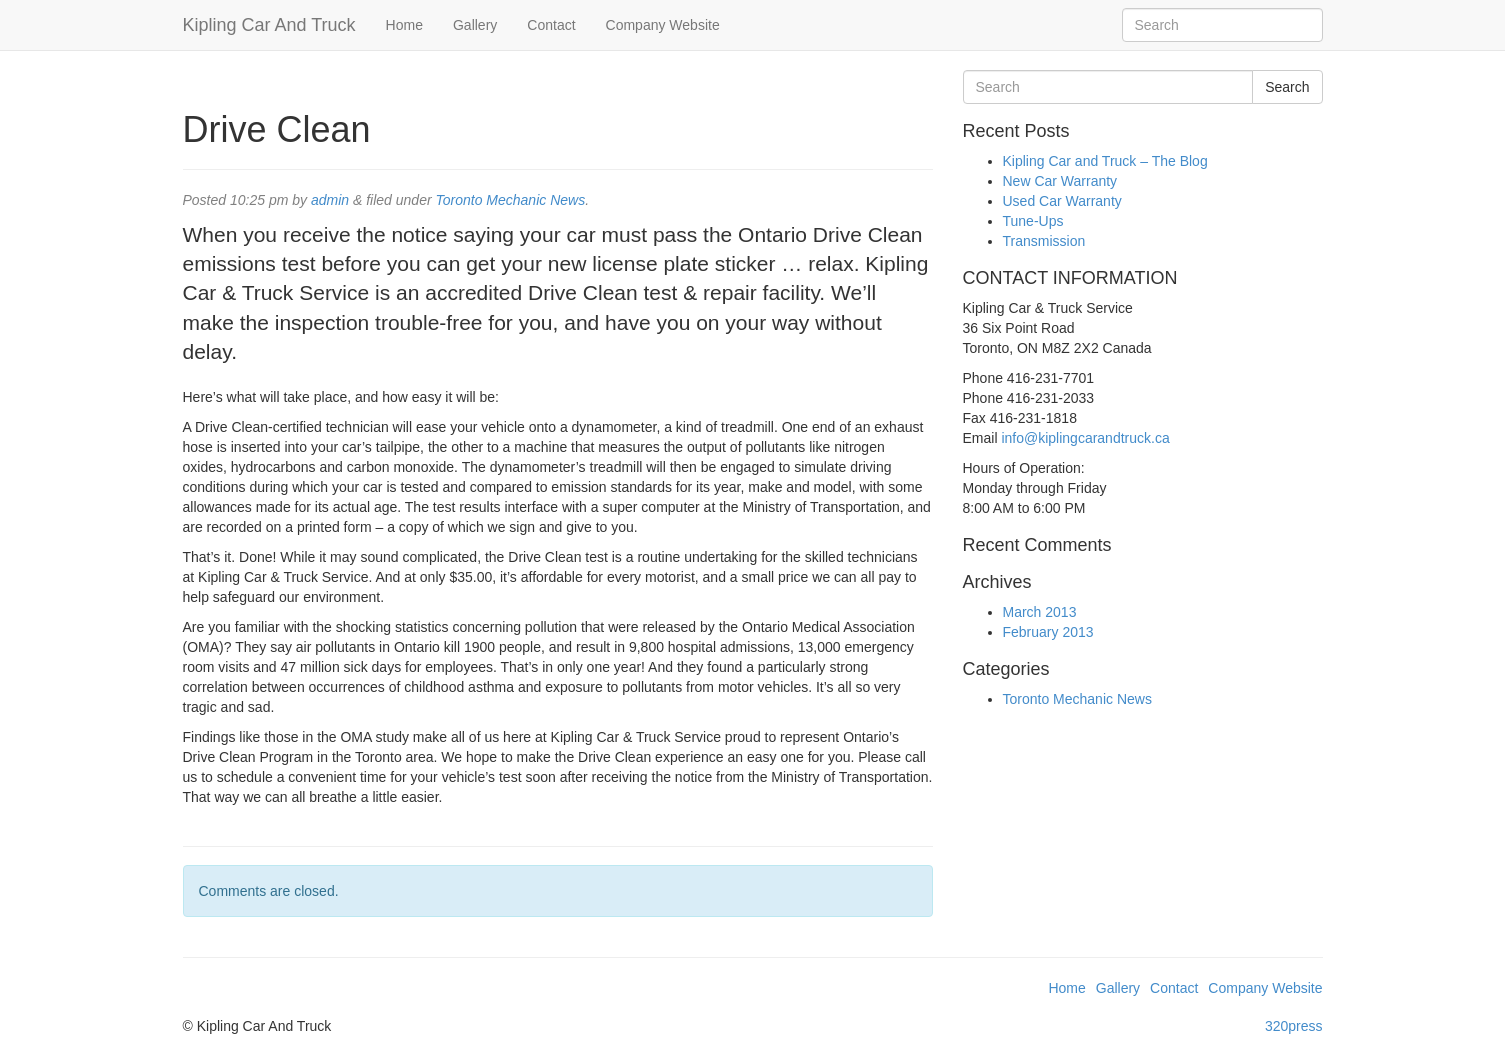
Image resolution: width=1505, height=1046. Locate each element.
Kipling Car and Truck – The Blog (1105, 161)
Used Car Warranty (1062, 201)
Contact (551, 25)
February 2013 (1048, 632)
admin (330, 200)
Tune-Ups (1033, 221)
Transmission (1044, 241)
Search (1287, 87)
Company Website (663, 25)
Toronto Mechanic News (510, 200)
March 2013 (1040, 612)
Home (404, 25)
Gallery (475, 25)
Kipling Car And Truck (269, 25)
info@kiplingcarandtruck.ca (1085, 438)
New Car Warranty (1060, 181)
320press (1294, 1026)
